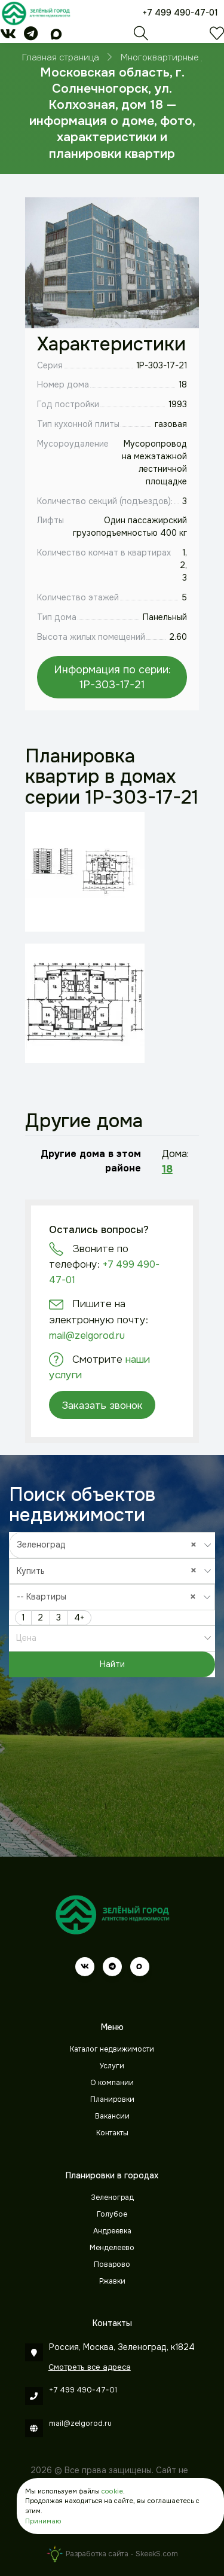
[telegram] (31, 35)
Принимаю (43, 2521)
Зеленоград (112, 2197)
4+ (79, 1617)
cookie (112, 2491)
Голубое (112, 2214)
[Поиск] (141, 36)
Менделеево (112, 2248)
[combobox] (112, 1545)
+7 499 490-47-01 (180, 12)
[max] (56, 35)
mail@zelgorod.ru (87, 1335)
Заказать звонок (102, 1405)
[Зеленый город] (36, 13)
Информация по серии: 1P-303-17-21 (112, 677)
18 (167, 1169)
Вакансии (112, 2116)
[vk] (8, 35)
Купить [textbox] (109, 1570)
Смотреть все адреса (89, 2367)
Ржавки (112, 2281)
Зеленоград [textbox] (109, 1544)
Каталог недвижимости (112, 2049)
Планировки (112, 2099)
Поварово (112, 2264)
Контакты (112, 2133)
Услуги (112, 2066)
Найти (112, 1664)
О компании (112, 2082)
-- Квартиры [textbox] (109, 1597)
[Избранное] (217, 36)
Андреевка (112, 2231)
